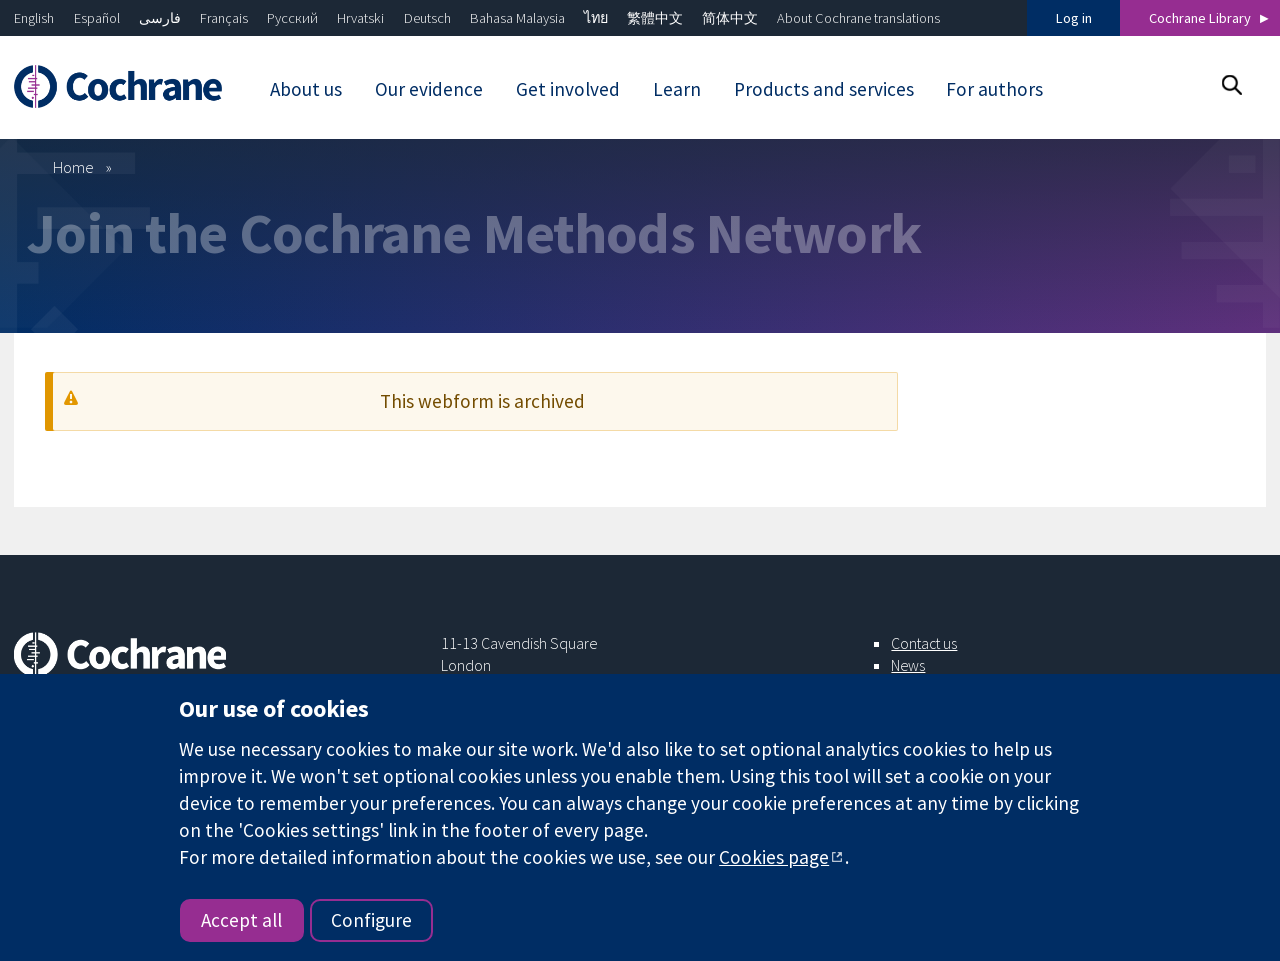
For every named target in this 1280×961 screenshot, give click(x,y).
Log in (1074, 18)
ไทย (596, 18)
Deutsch (427, 18)
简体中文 (730, 18)
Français (224, 18)
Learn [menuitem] (677, 89)
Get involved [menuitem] (568, 89)
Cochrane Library (1200, 18)
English (34, 18)
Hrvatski (360, 18)
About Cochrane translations (858, 18)
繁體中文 (655, 18)
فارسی (160, 18)
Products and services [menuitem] (824, 89)
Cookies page (774, 857)
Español (97, 18)
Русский (292, 18)
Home (73, 167)
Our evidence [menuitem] (429, 89)
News (908, 665)
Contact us (924, 643)
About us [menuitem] (306, 89)
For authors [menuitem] (994, 89)
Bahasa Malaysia (517, 18)
